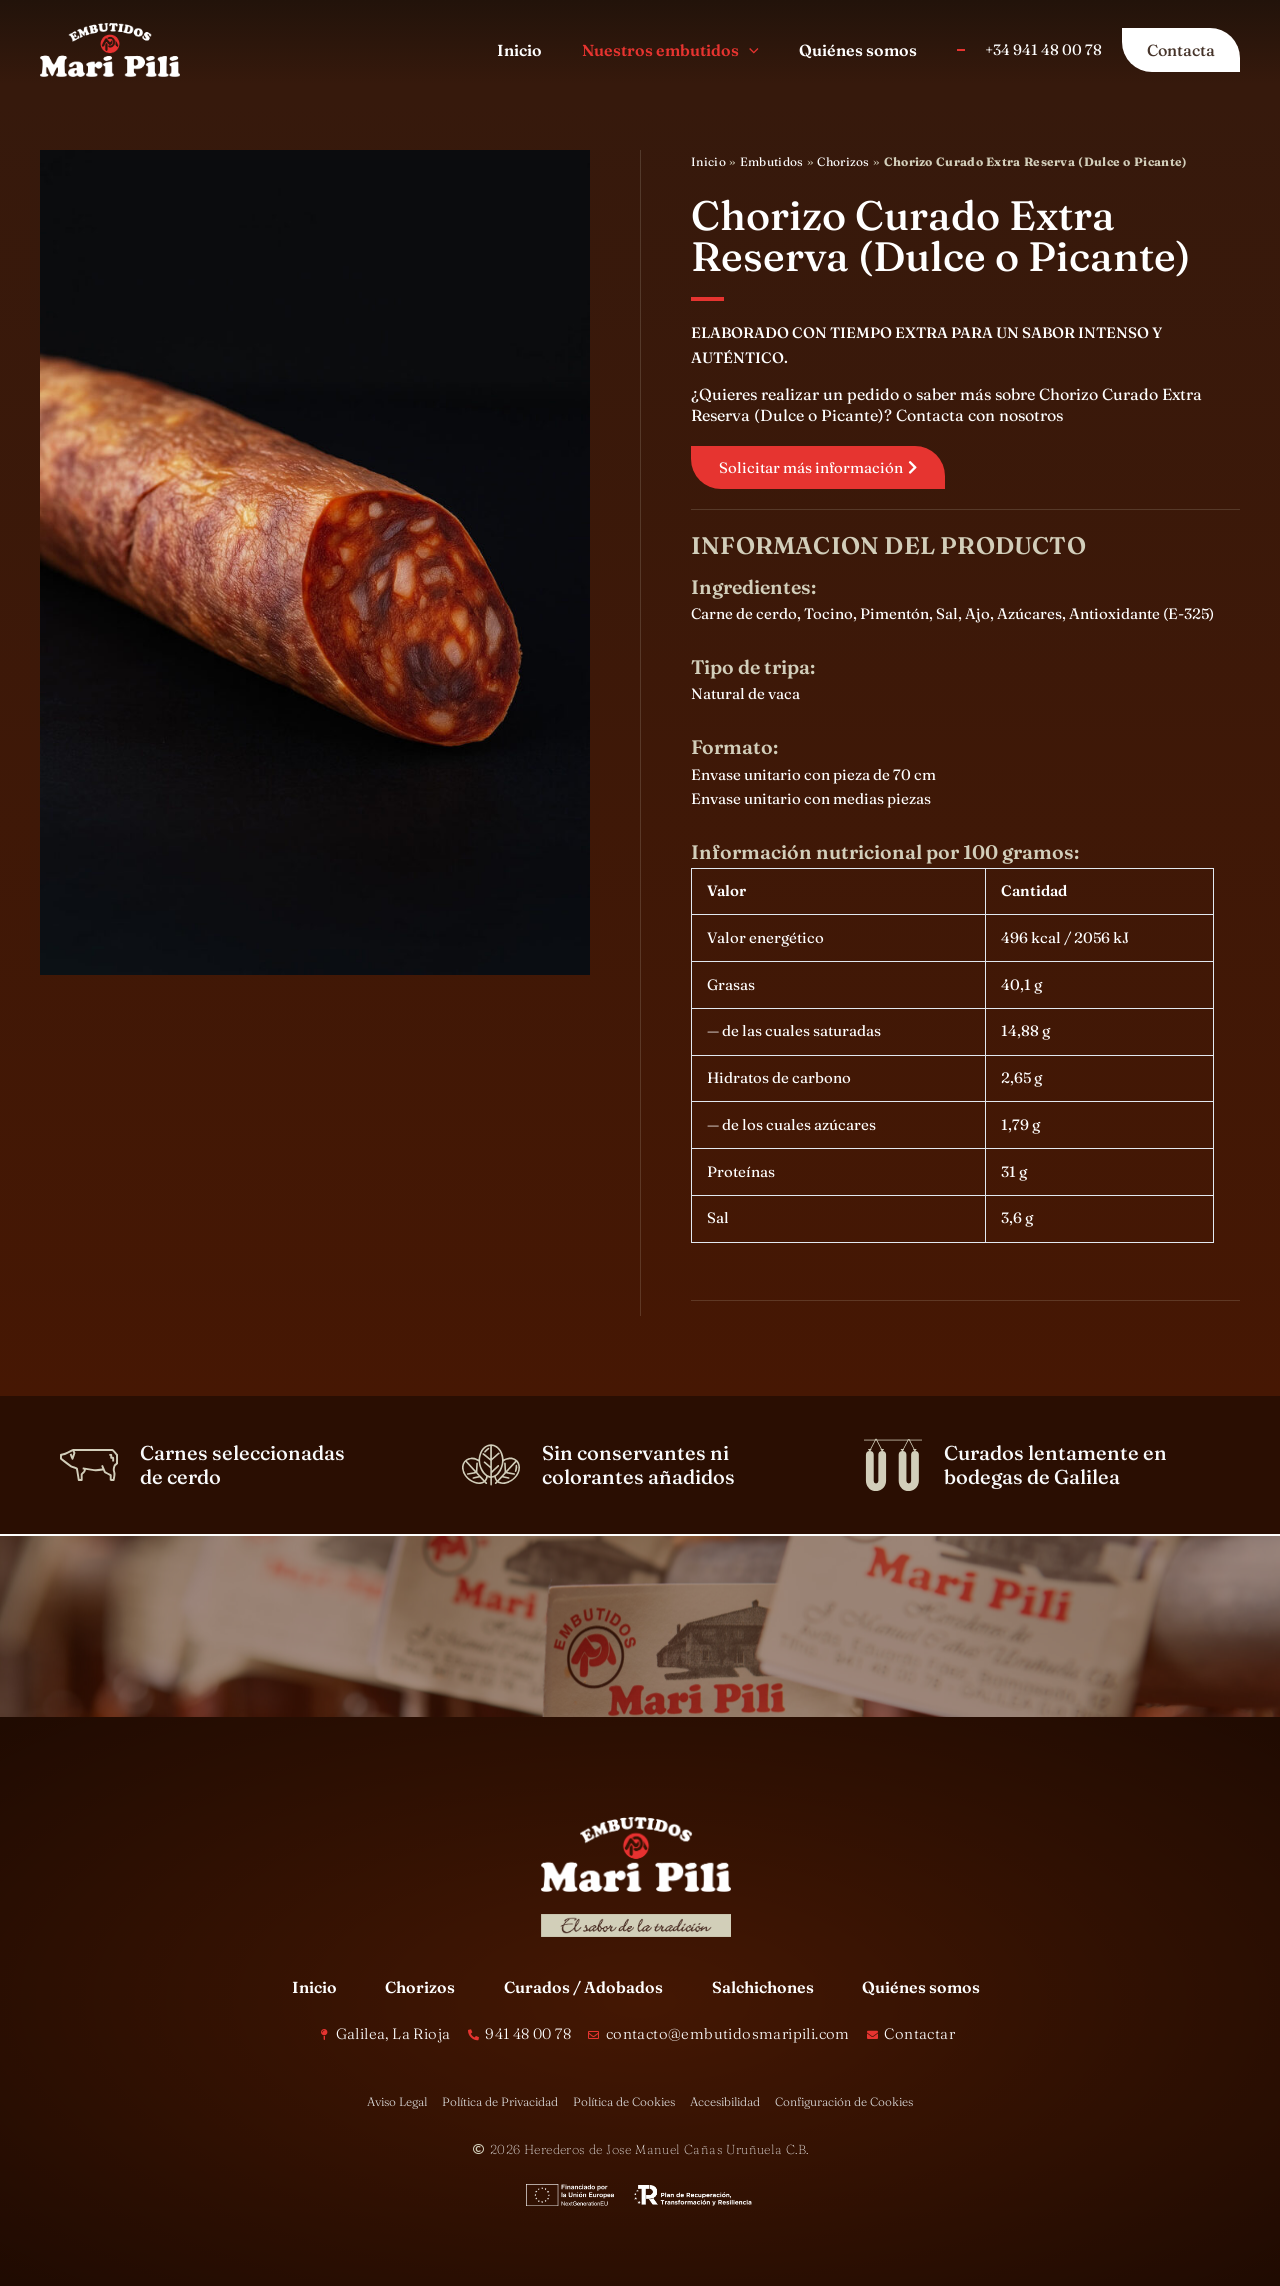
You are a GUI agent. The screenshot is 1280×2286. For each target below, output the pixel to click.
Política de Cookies (624, 2101)
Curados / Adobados (583, 1987)
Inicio (708, 161)
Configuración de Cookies (844, 2101)
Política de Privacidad (500, 2101)
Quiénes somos (921, 1987)
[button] (761, 50)
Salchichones (763, 1987)
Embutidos (772, 161)
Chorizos (843, 161)
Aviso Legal (397, 2101)
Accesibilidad (725, 2101)
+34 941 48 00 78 (1043, 49)
